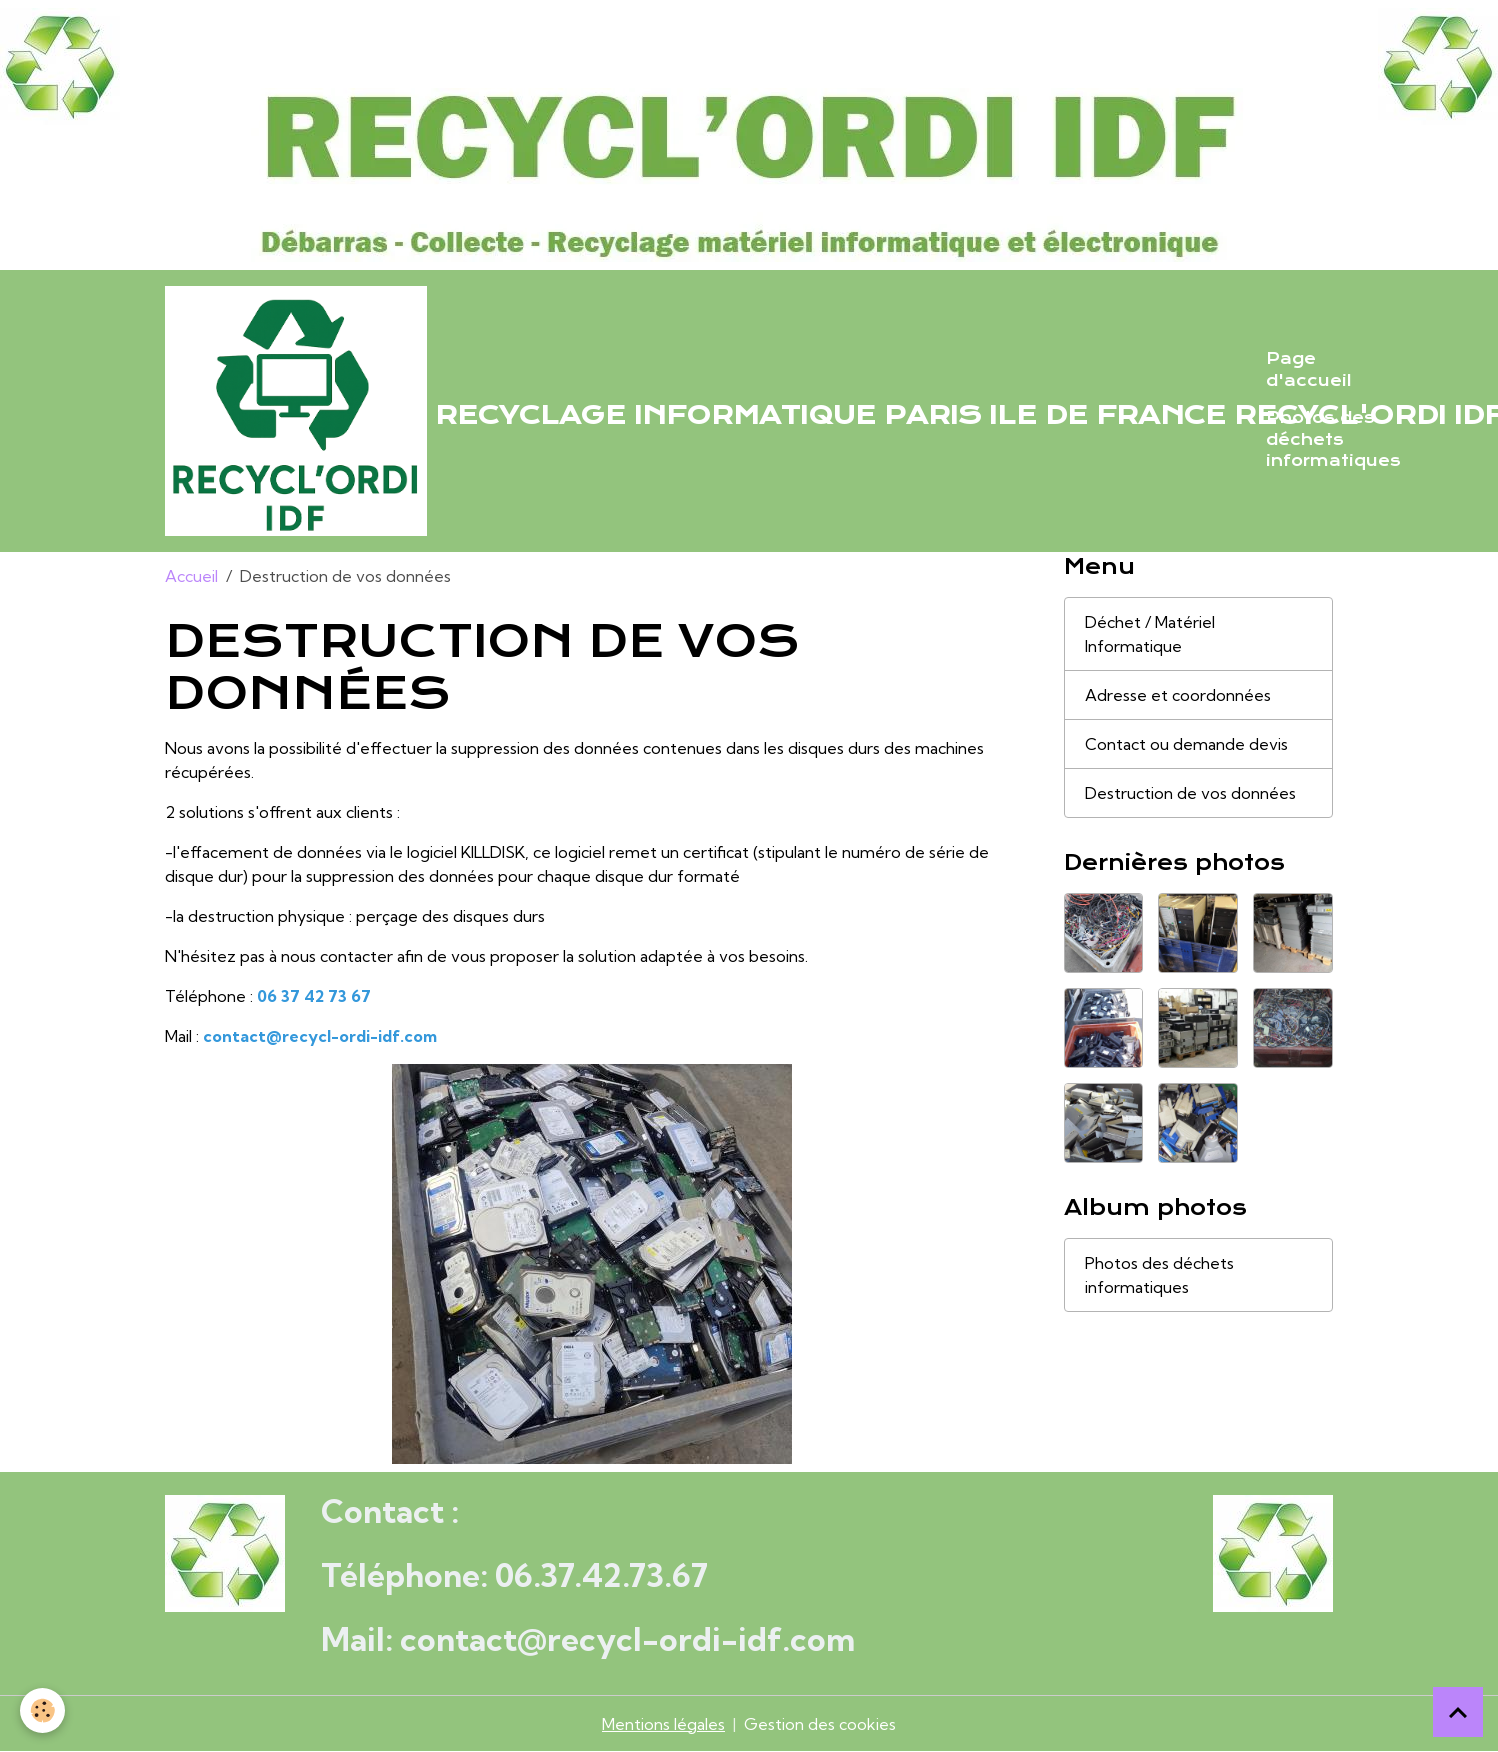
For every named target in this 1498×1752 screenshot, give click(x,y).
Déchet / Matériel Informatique (1150, 634)
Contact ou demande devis (1186, 744)
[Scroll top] (1458, 1712)
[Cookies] (42, 1710)
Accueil (191, 576)
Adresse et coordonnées (1178, 695)
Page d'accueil (1309, 370)
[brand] (703, 411)
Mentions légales (663, 1724)
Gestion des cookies (820, 1724)
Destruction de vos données (1190, 793)
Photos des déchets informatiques (1333, 439)
